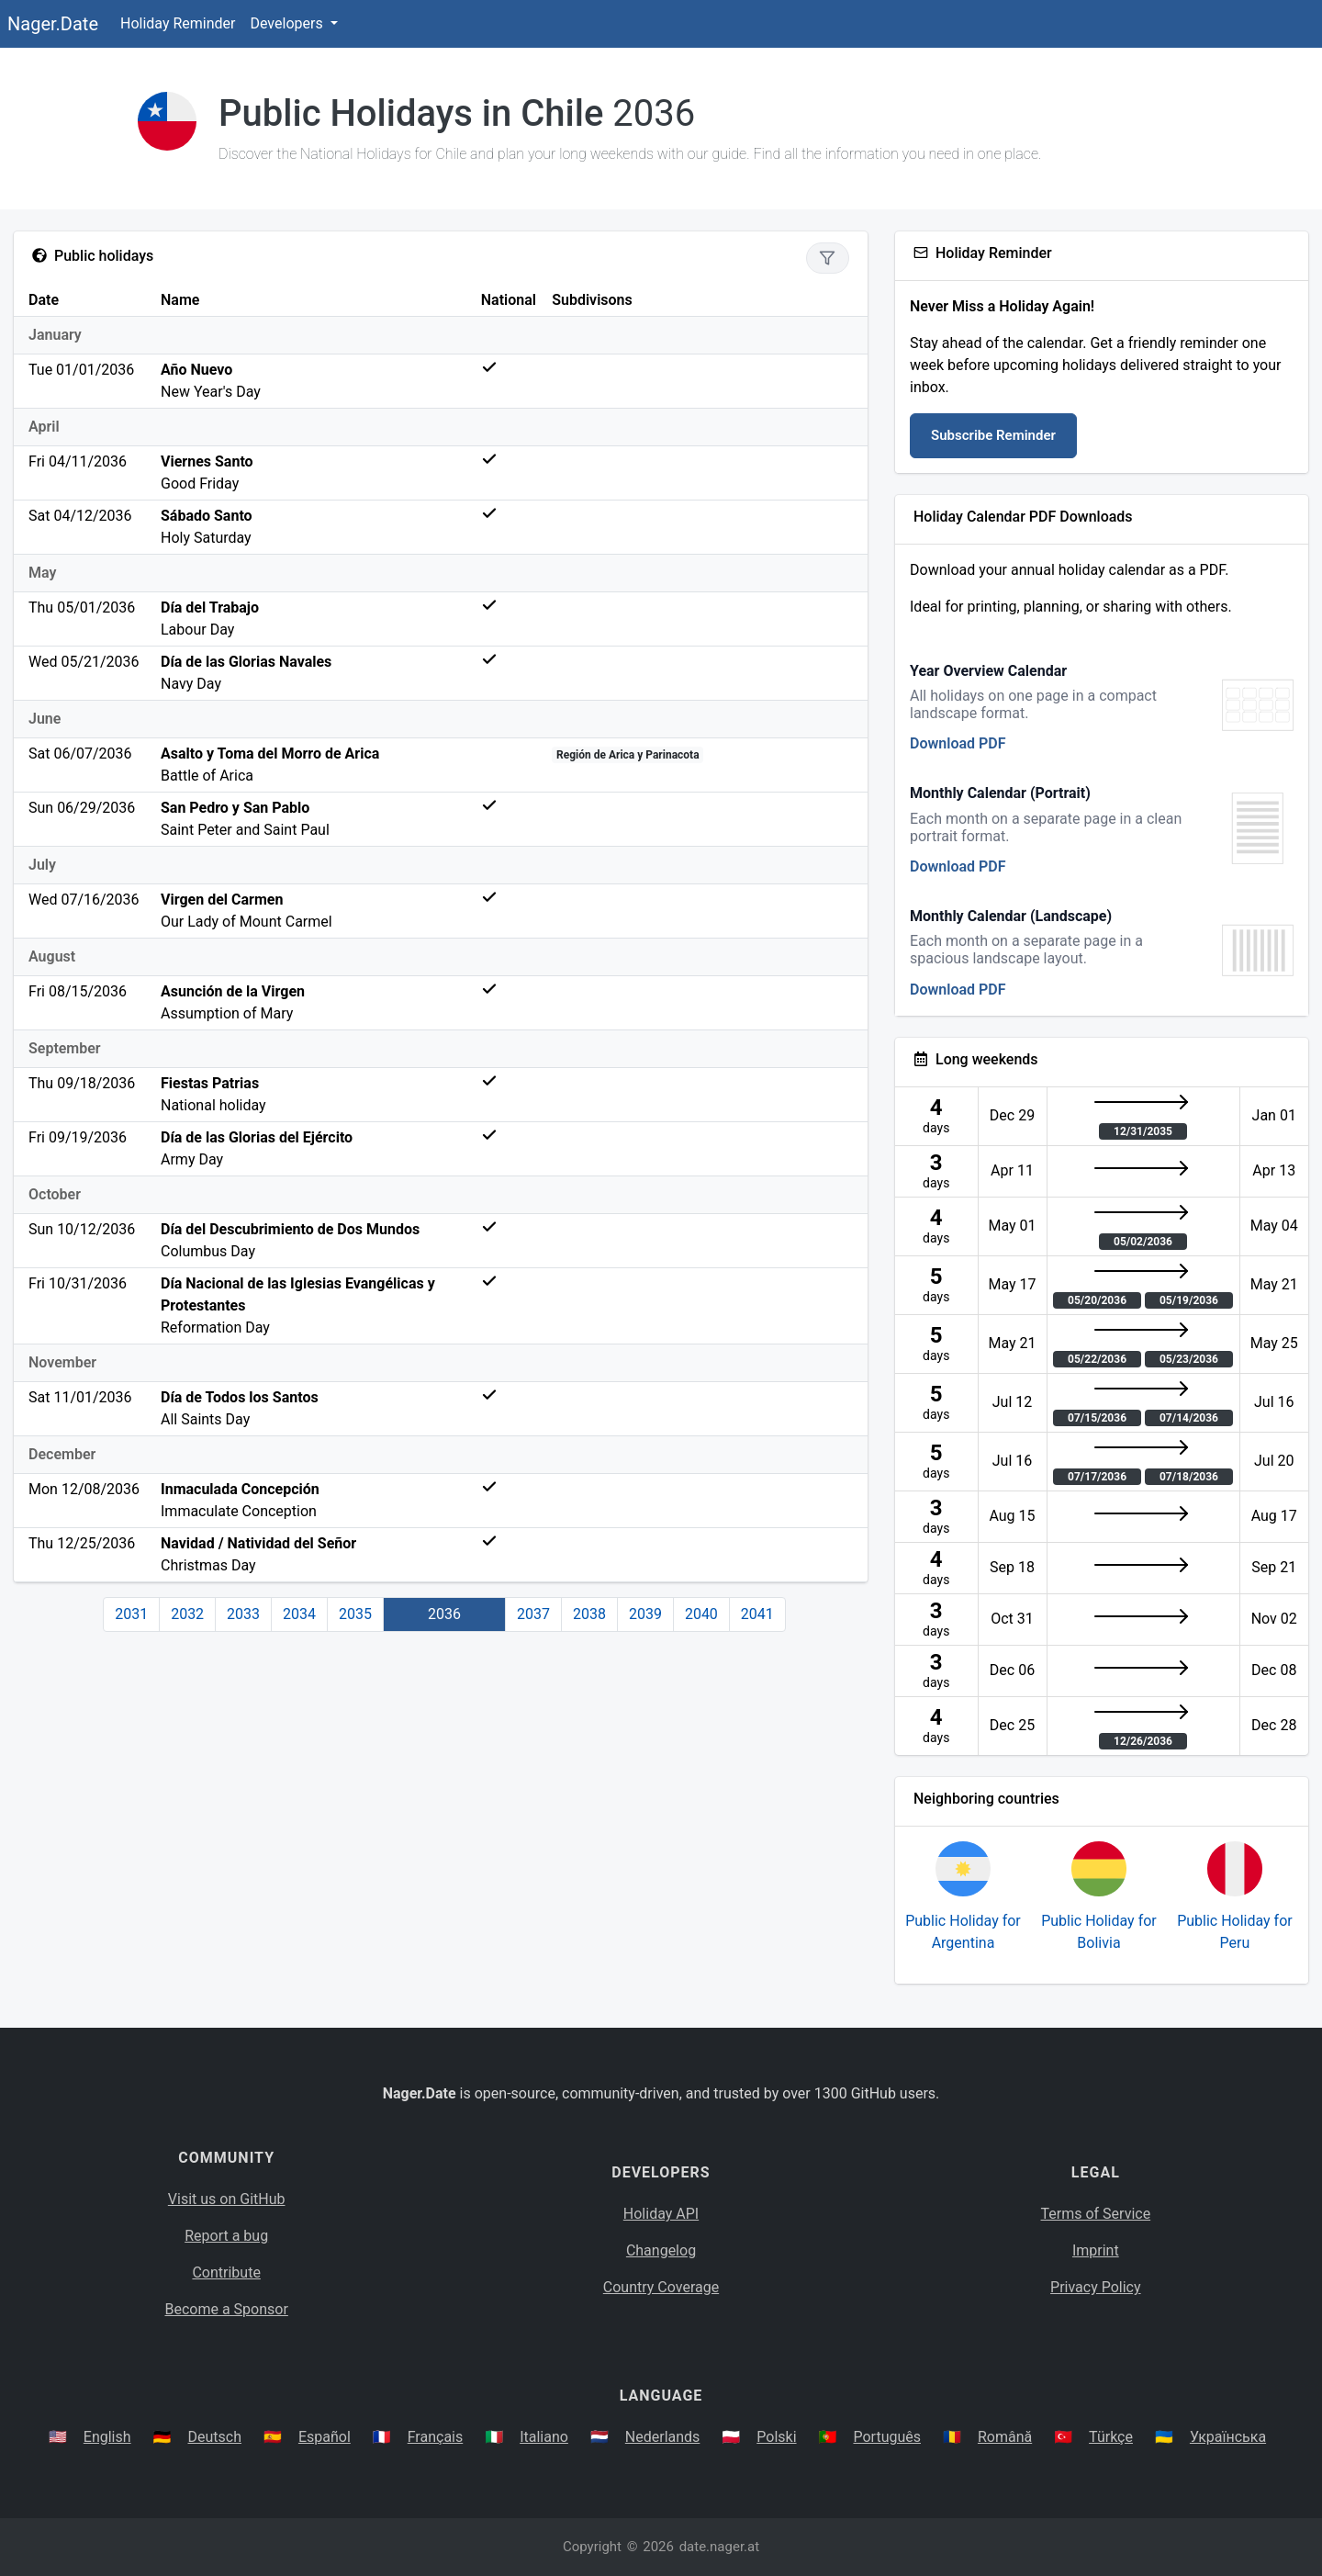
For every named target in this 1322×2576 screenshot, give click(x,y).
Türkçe (1111, 2437)
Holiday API (661, 2213)
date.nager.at (719, 2546)
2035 (355, 1614)
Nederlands (662, 2437)
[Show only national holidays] (827, 258)
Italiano (544, 2437)
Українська (1228, 2437)
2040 (701, 1614)
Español (324, 2437)
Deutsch (214, 2437)
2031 (131, 1614)
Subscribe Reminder (993, 435)
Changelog (661, 2250)
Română (1005, 2437)
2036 (444, 1614)
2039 (645, 1614)
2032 (187, 1614)
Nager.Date (52, 24)
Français (436, 2437)
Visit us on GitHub (227, 2199)
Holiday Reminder (178, 23)
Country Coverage (661, 2287)
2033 (243, 1614)
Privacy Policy (1095, 2287)
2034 (299, 1614)
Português (887, 2437)
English (107, 2437)
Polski (776, 2437)
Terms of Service (1096, 2213)
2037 (533, 1614)
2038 (589, 1614)
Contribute (226, 2272)
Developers (288, 23)
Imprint (1095, 2250)
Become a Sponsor (225, 2309)
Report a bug (226, 2235)
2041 (757, 1614)
